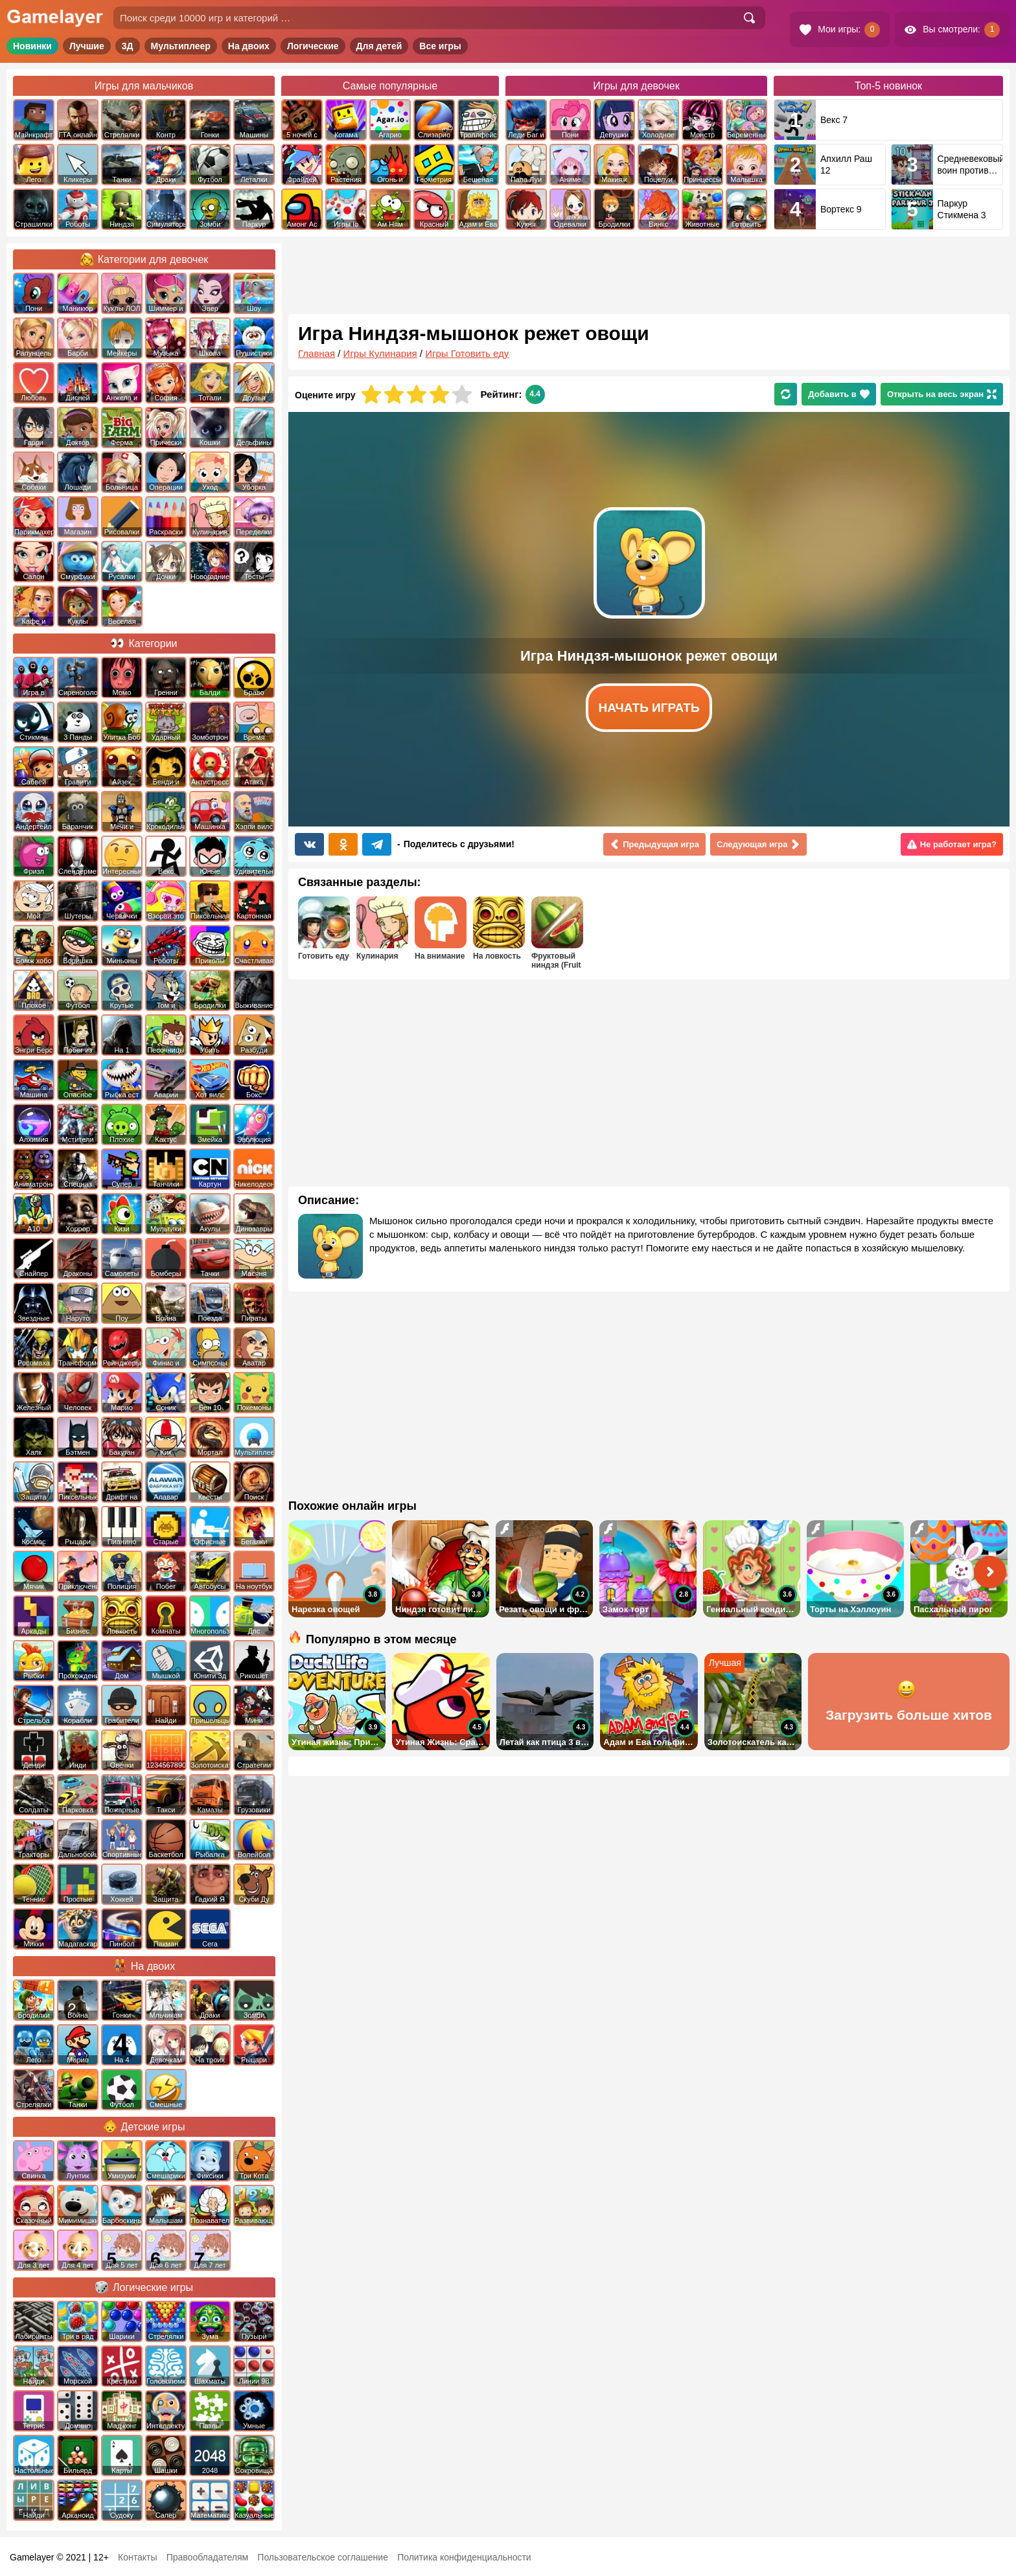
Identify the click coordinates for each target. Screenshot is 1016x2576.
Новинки (32, 46)
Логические (313, 46)
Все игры (440, 46)
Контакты (137, 2557)
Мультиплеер (181, 46)
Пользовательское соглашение (322, 2557)
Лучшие (86, 46)
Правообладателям (207, 2557)
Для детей (379, 46)
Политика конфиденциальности (464, 2557)
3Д (127, 46)
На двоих (249, 46)
